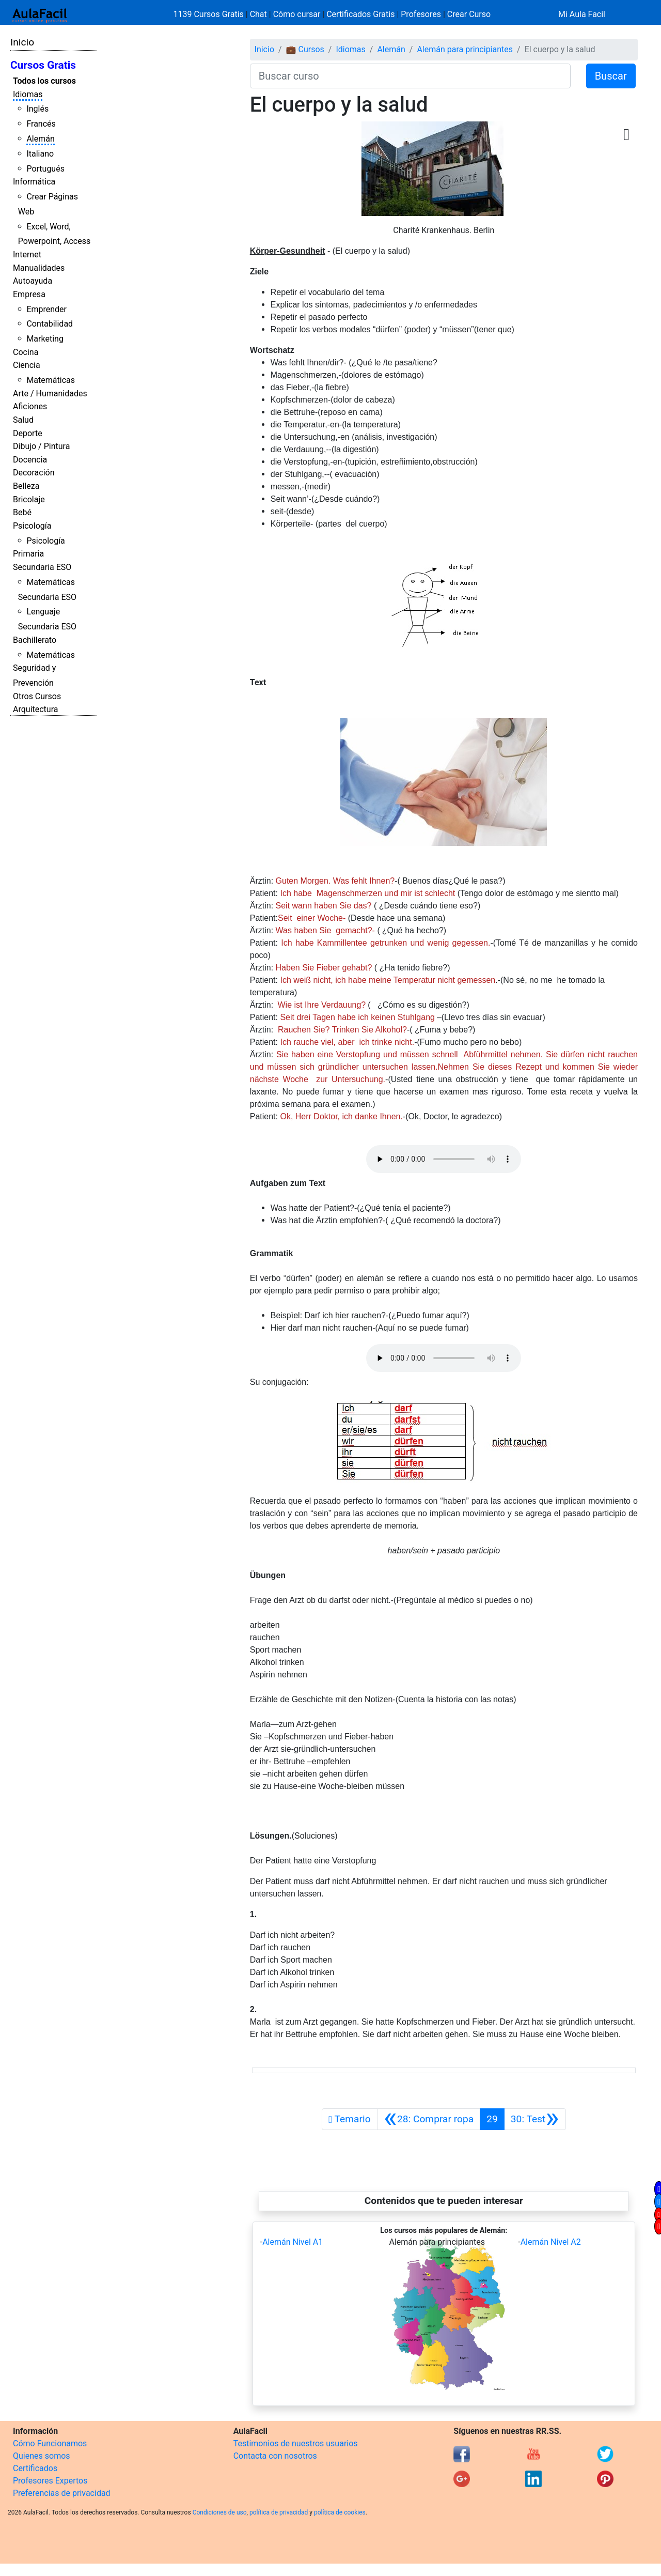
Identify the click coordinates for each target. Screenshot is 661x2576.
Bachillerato (34, 640)
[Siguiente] (535, 2119)
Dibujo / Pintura (41, 446)
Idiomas (27, 94)
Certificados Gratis (360, 14)
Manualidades (39, 268)
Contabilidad (49, 324)
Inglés (37, 109)
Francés (40, 124)
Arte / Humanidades (50, 393)
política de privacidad (278, 2512)
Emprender (46, 309)
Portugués (45, 169)
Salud (23, 420)
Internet (27, 254)
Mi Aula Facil (581, 14)
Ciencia (26, 365)
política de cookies (340, 2512)
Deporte (27, 433)
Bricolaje (29, 499)
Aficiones (30, 406)
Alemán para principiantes (465, 49)
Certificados (35, 2468)
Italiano (40, 154)
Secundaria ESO (42, 567)
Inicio (22, 42)
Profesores (421, 14)
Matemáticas (50, 380)
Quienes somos (41, 2456)
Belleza (26, 486)
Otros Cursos (37, 696)
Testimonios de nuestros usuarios (295, 2443)
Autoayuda (32, 281)
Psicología (32, 526)
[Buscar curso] (410, 76)
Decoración (34, 472)
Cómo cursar (297, 14)
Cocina (25, 352)
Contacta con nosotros (275, 2456)
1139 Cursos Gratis (210, 14)
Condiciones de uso (220, 2512)
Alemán (40, 139)
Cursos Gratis (43, 65)
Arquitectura (35, 709)
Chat (258, 14)
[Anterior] (429, 2119)
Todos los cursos (44, 81)
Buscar (611, 76)
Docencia (30, 460)
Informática (34, 182)
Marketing (44, 339)
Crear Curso (469, 14)
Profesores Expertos (50, 2481)
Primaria (28, 554)
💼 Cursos (305, 49)
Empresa (29, 294)
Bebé (22, 512)
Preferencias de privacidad (62, 2493)
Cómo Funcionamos (50, 2443)
